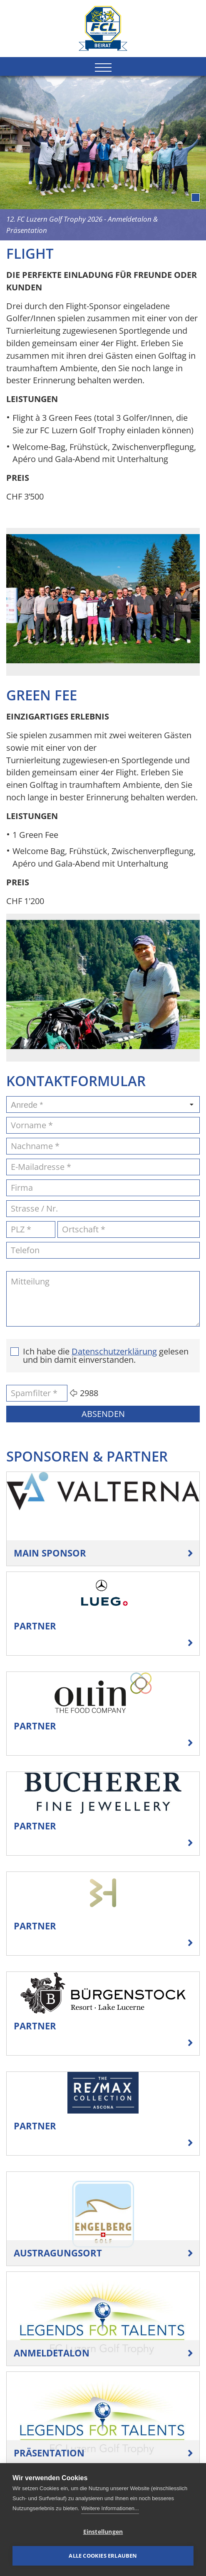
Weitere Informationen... (110, 2508)
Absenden (103, 1413)
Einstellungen (103, 2532)
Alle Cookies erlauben (103, 2555)
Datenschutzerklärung (114, 1351)
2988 (89, 1393)
